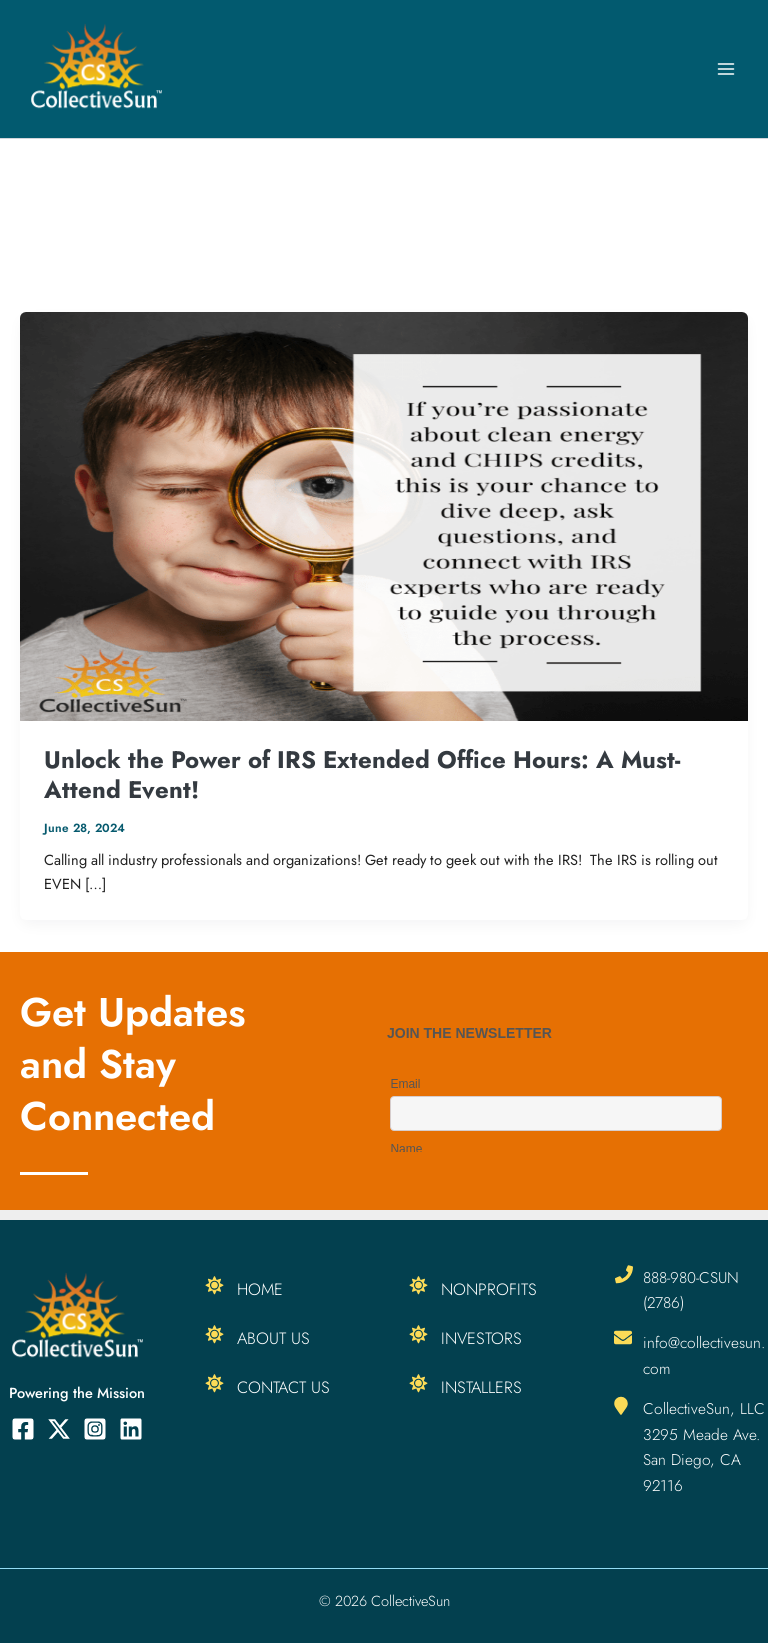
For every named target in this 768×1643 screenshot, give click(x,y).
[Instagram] (95, 1429)
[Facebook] (23, 1429)
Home (260, 1289)
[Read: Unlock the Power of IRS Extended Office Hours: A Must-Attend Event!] (384, 514)
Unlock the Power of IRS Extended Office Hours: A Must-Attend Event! (362, 774)
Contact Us (283, 1387)
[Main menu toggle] (726, 69)
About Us (273, 1338)
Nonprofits (489, 1289)
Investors (481, 1338)
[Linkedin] (131, 1429)
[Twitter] (59, 1429)
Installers (481, 1387)
